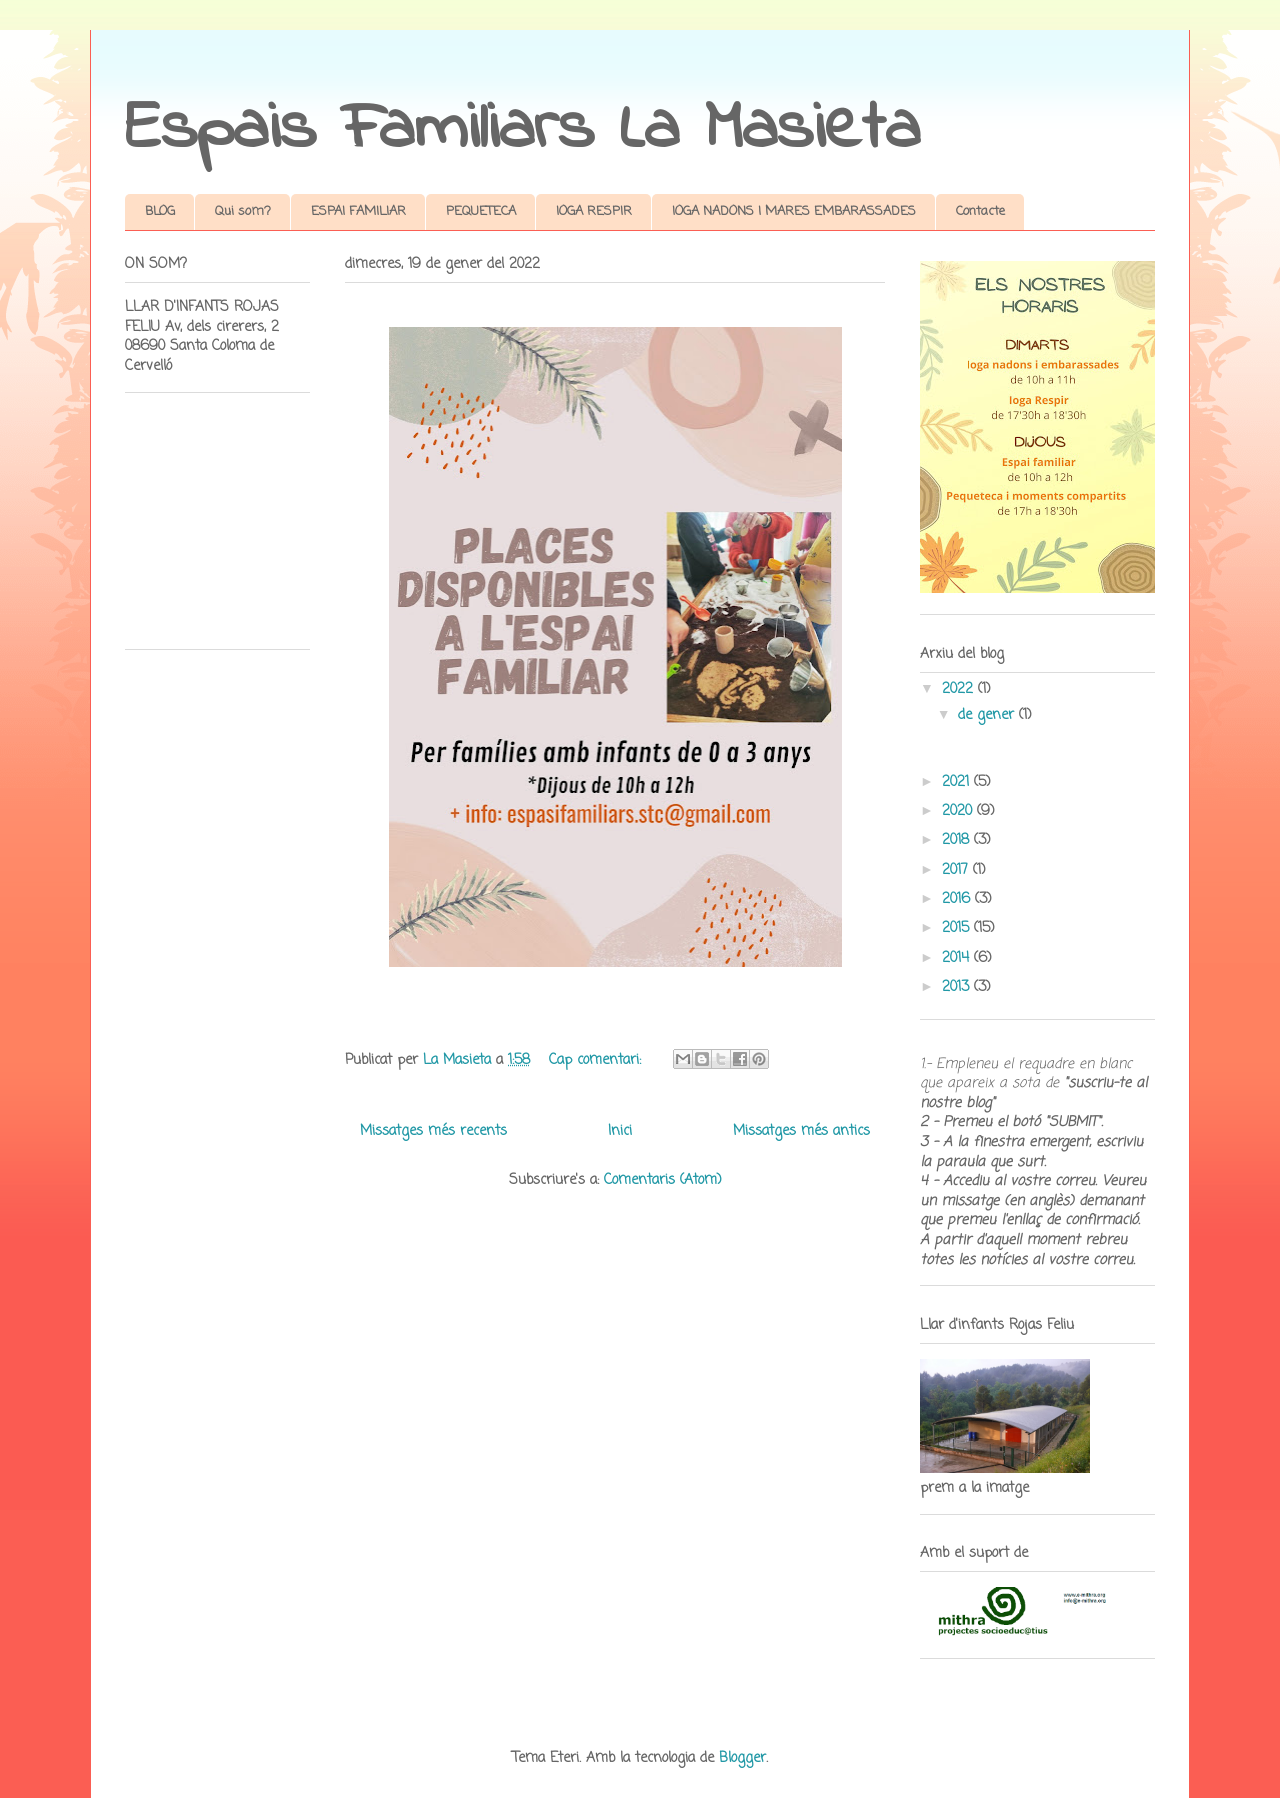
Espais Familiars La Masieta (522, 130)
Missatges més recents (433, 1131)
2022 (960, 689)
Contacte (980, 211)
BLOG (160, 211)
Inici (620, 1131)
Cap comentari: (597, 1060)
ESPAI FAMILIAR (358, 211)
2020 (959, 811)
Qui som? (243, 211)
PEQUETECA (481, 211)
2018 (958, 840)
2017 (957, 870)
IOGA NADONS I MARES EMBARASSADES (794, 211)
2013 (958, 987)
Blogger (742, 1758)
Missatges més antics (801, 1131)
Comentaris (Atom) (663, 1180)
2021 (958, 782)
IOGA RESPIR (594, 211)
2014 (958, 958)
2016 (958, 899)
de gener (988, 715)
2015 (958, 928)
